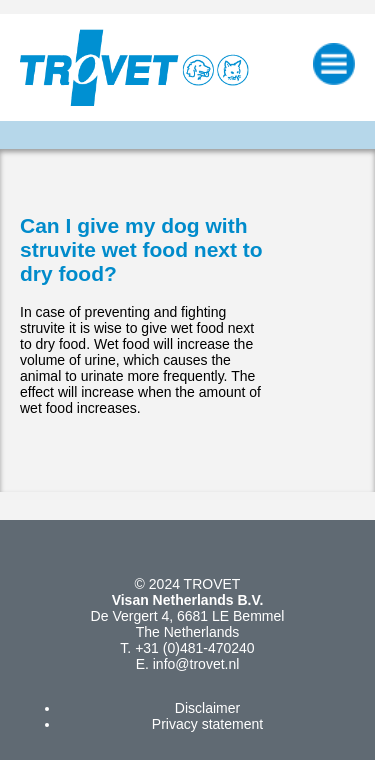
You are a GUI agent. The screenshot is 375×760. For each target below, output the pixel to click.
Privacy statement (207, 724)
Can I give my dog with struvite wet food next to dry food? (141, 249)
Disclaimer (207, 708)
